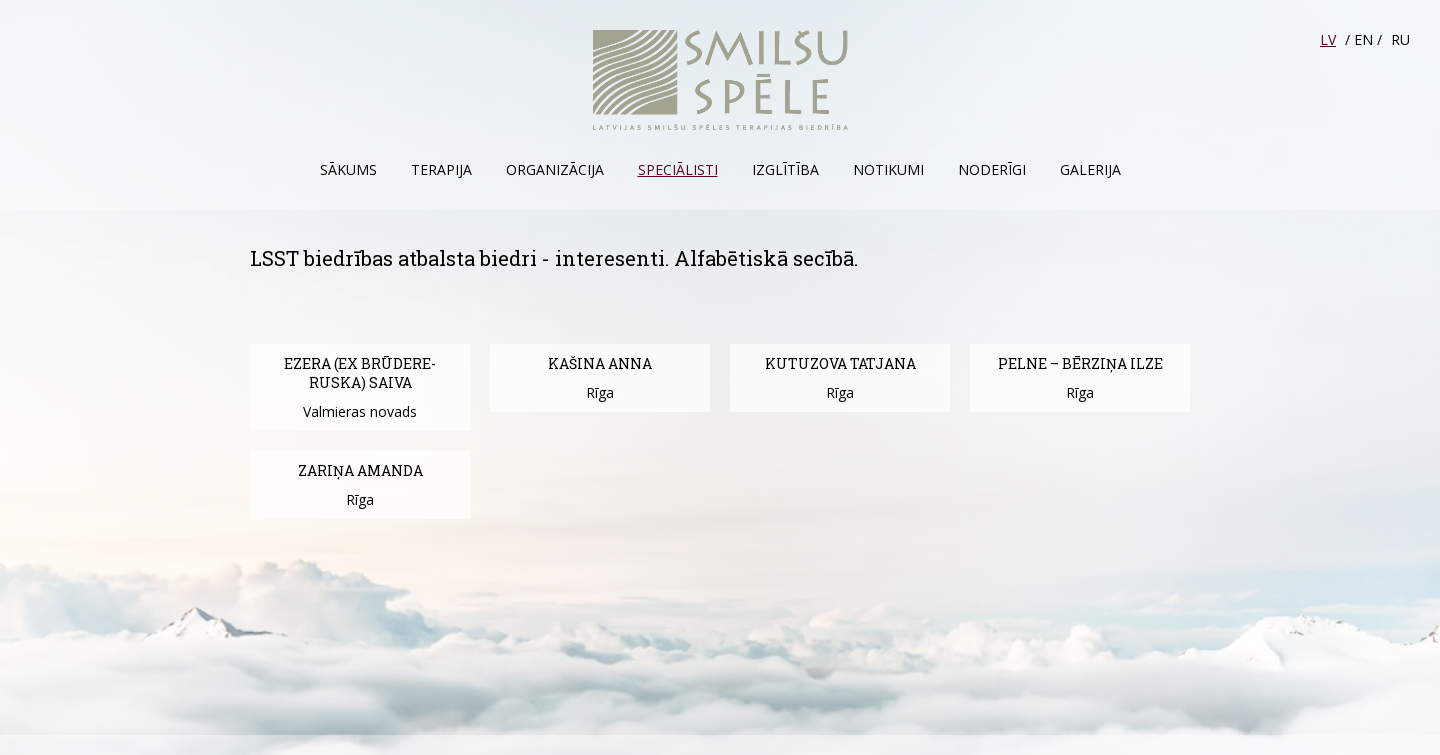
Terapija (441, 169)
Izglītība (785, 169)
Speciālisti (678, 169)
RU (1400, 39)
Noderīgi (992, 169)
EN (1363, 39)
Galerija (1090, 169)
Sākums (348, 169)
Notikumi (888, 169)
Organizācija (555, 169)
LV (1328, 39)
